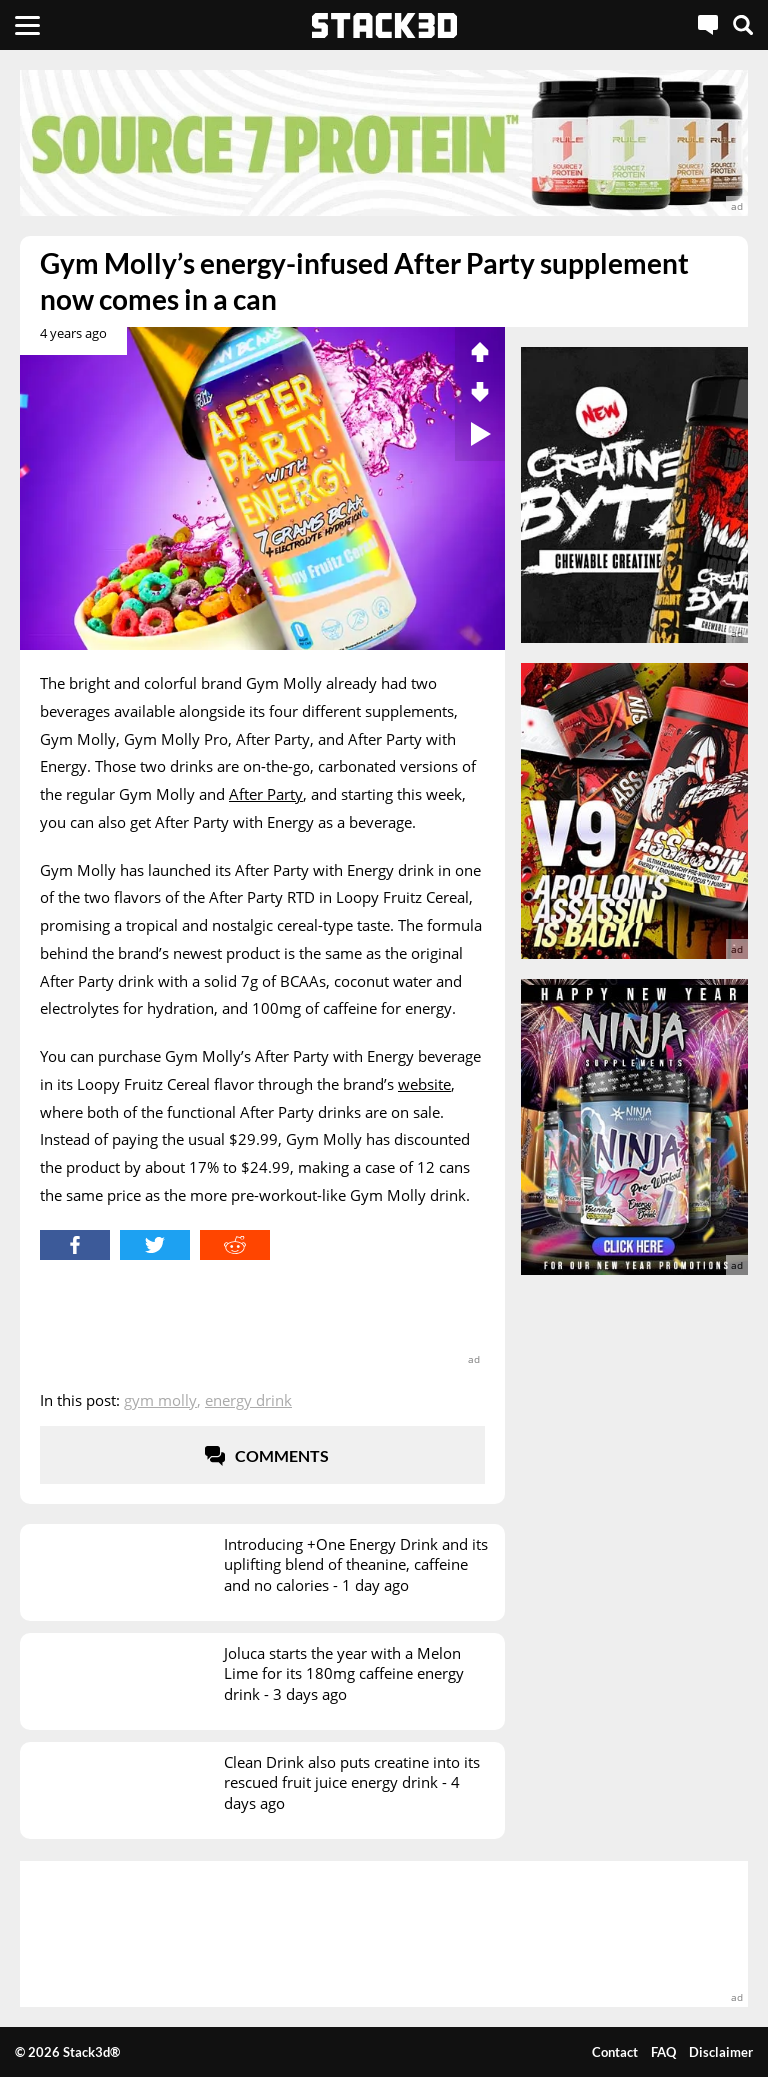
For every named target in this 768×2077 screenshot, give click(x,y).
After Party (266, 794)
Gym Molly (160, 1400)
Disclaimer (721, 2052)
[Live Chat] (708, 25)
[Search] (743, 25)
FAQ (663, 2052)
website (424, 1084)
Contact (615, 2052)
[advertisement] (384, 143)
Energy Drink (248, 1400)
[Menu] (27, 25)
